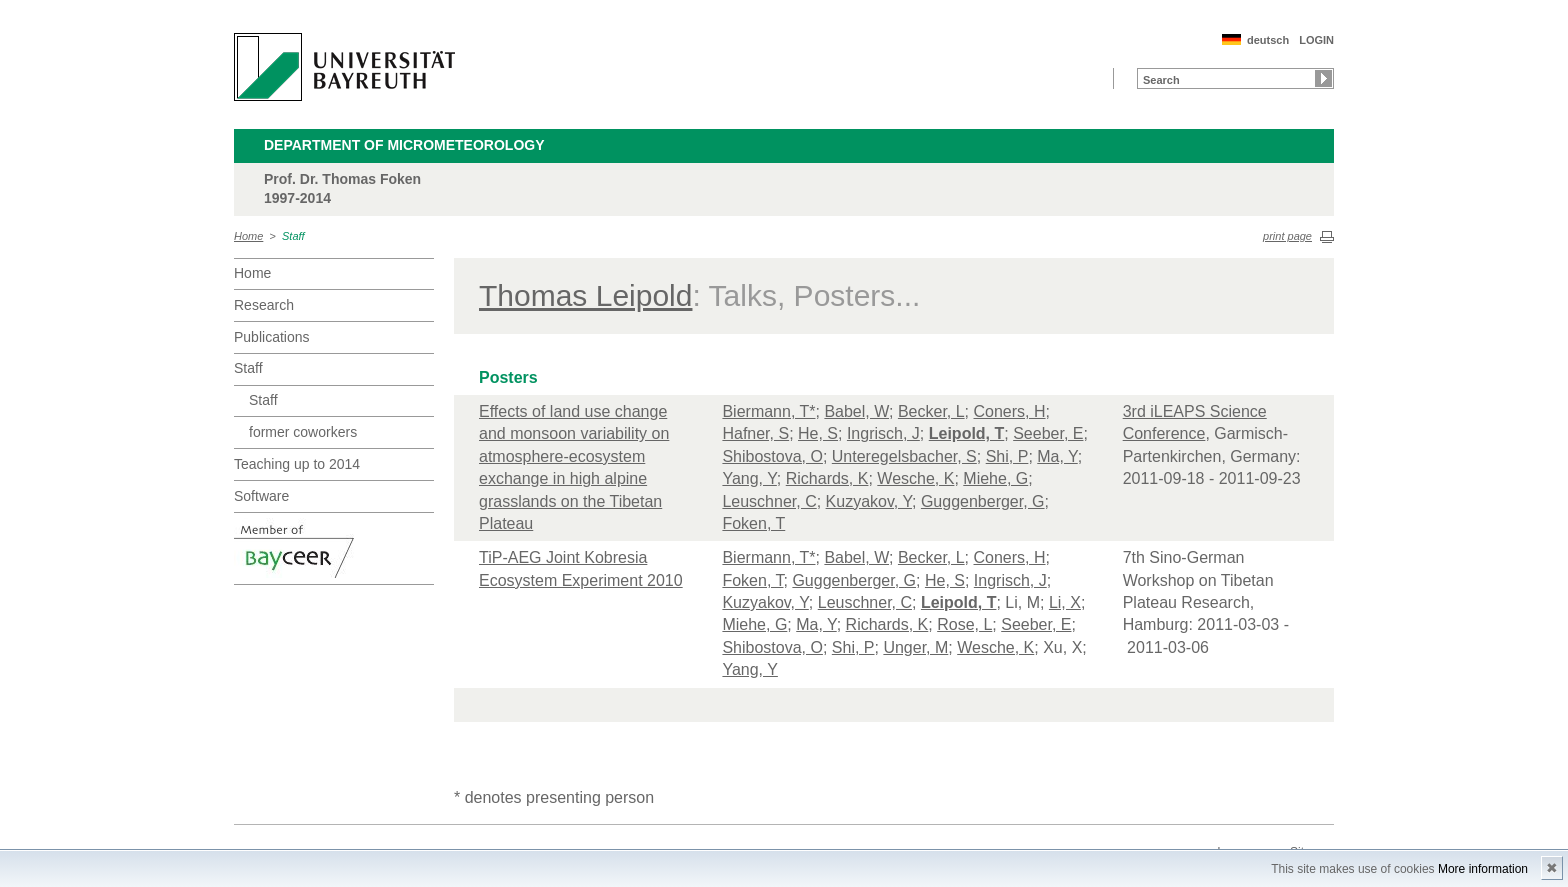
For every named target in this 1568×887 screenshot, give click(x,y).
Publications (272, 337)
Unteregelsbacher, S (904, 456)
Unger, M (915, 647)
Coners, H (1010, 411)
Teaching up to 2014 (297, 464)
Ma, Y (1057, 456)
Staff (293, 236)
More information (1483, 869)
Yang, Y (749, 478)
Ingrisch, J (883, 433)
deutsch (1268, 40)
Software (261, 496)
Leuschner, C (769, 501)
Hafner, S (755, 433)
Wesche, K (915, 478)
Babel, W (856, 411)
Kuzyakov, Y (869, 501)
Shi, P (1007, 456)
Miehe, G (995, 478)
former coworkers (303, 432)
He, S (818, 433)
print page (1287, 236)
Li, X (1065, 602)
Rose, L (964, 624)
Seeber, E (1048, 433)
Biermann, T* (768, 411)
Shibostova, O (772, 456)
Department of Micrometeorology (404, 145)
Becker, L (931, 411)
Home (248, 236)
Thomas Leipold (585, 295)
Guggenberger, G (983, 501)
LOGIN (1316, 40)
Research (264, 305)
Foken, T (753, 523)
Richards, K (827, 478)
